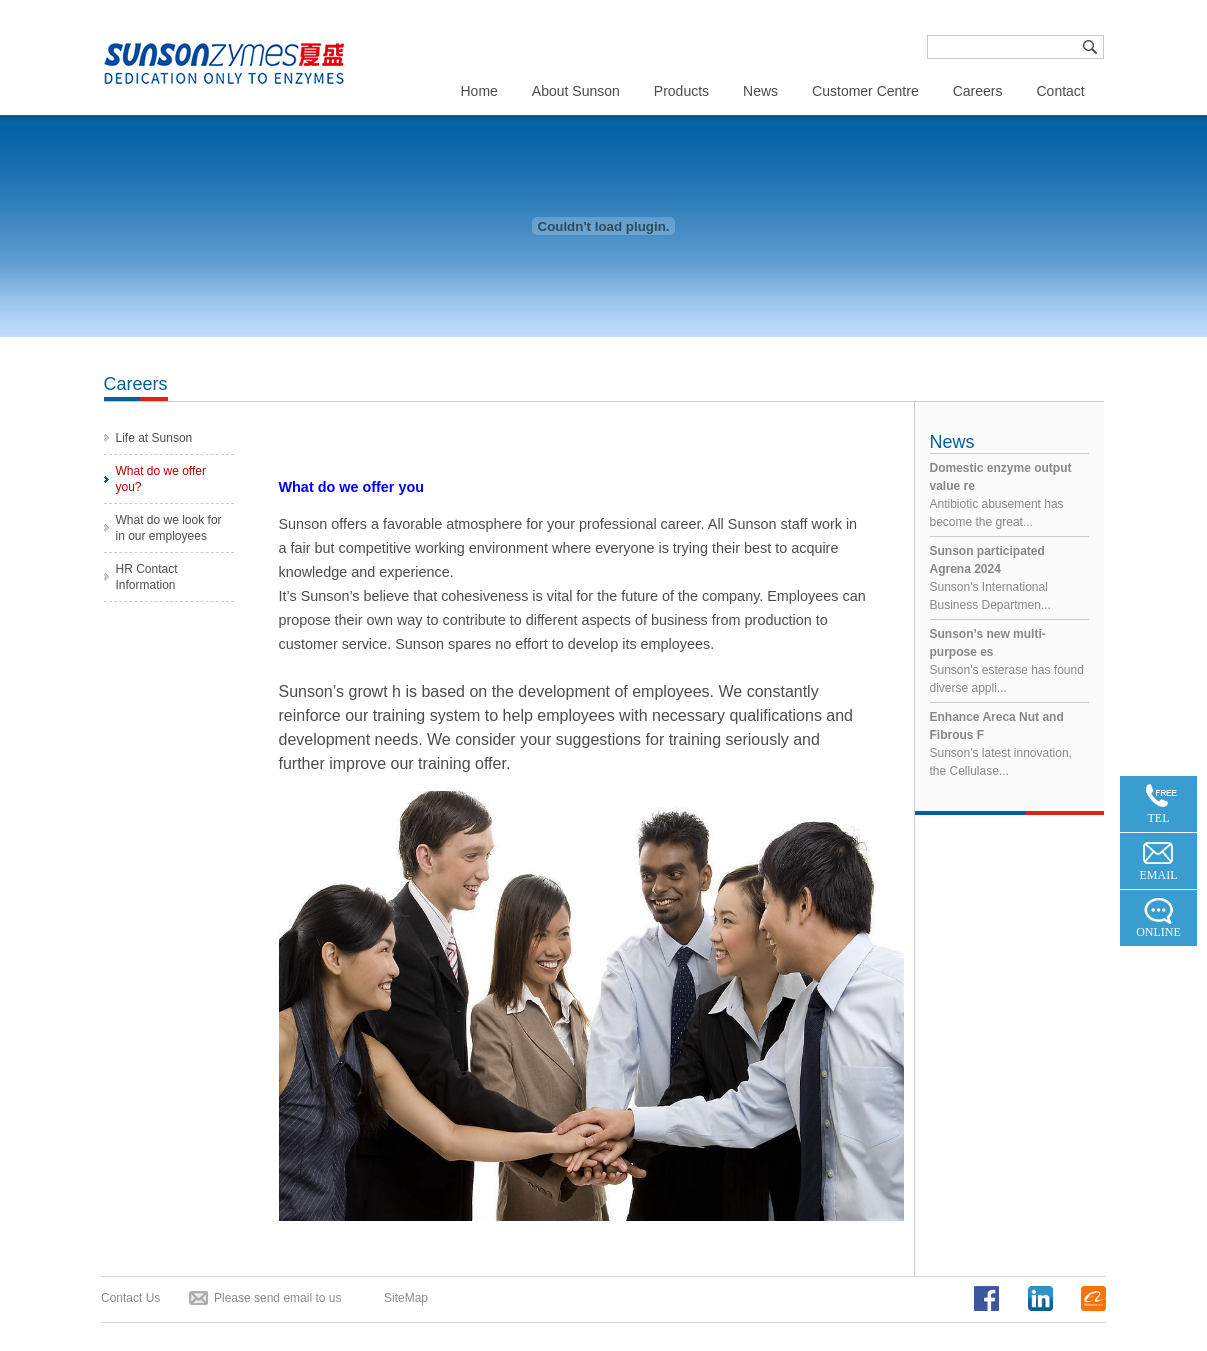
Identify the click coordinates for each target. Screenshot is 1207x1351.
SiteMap (406, 1298)
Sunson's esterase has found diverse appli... (1009, 660)
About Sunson (576, 91)
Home (479, 91)
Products (681, 91)
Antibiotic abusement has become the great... (1009, 494)
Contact (1060, 91)
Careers (978, 91)
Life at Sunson (154, 438)
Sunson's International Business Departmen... (1009, 577)
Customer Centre (865, 91)
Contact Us (130, 1298)
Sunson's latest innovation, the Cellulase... (1009, 743)
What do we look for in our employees (169, 528)
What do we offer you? (161, 479)
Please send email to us (277, 1298)
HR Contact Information (147, 577)
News (760, 91)
